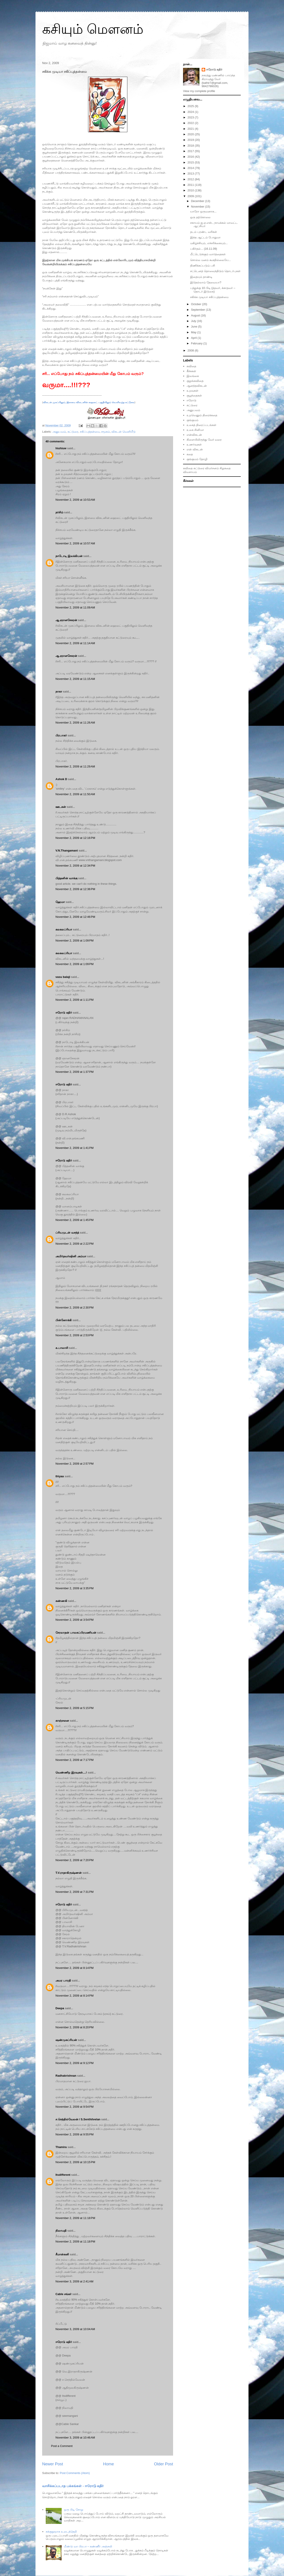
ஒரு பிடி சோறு (73, 2509)
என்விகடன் (194, 434)
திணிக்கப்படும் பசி (202, 265)
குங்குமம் (192, 420)
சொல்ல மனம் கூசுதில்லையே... (210, 260)
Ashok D (61, 779)
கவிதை (191, 366)
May (194, 332)
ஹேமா (60, 902)
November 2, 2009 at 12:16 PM (75, 838)
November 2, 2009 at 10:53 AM (75, 499)
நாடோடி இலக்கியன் (69, 556)
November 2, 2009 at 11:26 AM (75, 722)
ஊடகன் (60, 806)
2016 (191, 156)
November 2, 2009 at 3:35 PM (74, 1588)
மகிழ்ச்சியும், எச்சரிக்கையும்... (209, 243)
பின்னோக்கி (63, 1320)
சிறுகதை (225, 468)
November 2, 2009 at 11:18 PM (75, 2218)
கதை (190, 454)
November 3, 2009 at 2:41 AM (74, 2281)
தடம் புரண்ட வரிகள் (203, 231)
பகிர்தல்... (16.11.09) (203, 248)
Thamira (61, 2147)
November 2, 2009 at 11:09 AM (75, 607)
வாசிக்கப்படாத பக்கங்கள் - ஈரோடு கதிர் (73, 2486)
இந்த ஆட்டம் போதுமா (205, 237)
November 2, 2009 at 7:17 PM (74, 1760)
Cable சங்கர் (63, 2294)
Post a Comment (62, 2446)
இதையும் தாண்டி (201, 277)
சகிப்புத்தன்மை (90, 431)
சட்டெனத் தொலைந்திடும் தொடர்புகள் (215, 271)
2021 (191, 128)
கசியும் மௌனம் (92, 29)
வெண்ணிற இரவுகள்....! (71, 1772)
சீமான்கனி (62, 2254)
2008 (191, 350)
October (196, 304)
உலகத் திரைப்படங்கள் (201, 425)
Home (108, 2464)
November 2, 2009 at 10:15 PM (75, 2162)
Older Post (163, 2464)
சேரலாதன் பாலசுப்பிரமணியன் (75, 1632)
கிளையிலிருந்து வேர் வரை (204, 439)
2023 (191, 117)
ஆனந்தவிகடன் (197, 385)
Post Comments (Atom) (75, 2473)
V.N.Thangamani (66, 850)
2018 (191, 145)
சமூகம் (105, 431)
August (196, 315)
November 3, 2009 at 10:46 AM (75, 2437)
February (197, 343)
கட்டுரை (72, 431)
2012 (191, 179)
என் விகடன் (195, 449)
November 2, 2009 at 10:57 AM (75, 543)
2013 (191, 173)
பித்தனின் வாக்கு (66, 878)
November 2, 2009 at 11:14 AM (75, 643)
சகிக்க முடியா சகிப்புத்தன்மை (209, 297)
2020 (191, 134)
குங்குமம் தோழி (197, 459)
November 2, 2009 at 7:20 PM (74, 1860)
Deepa (59, 2008)
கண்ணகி (61, 1601)
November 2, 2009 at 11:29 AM (75, 766)
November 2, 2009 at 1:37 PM (74, 1071)
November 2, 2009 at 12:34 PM (75, 865)
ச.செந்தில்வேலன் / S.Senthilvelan (77, 2119)
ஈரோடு (191, 400)
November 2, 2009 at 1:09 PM (74, 940)
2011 (191, 184)
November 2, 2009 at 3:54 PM (74, 1619)
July (194, 321)
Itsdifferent (62, 2174)
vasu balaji (62, 977)
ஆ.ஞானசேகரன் (66, 620)
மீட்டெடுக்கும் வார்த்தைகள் (208, 254)
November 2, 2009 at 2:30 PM (74, 1307)
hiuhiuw (60, 448)
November (198, 206)
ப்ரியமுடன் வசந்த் (67, 1232)
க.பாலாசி (61, 1348)
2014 (191, 168)
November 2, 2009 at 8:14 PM (74, 1968)
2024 (191, 112)
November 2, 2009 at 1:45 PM (74, 1220)
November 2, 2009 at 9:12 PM (74, 2063)
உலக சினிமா (195, 430)
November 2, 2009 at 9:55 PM (74, 2134)
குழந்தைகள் (194, 395)
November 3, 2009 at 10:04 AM (75, 2329)
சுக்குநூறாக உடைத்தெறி (61, 2531)
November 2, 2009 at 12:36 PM (75, 889)
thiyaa (59, 1476)
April (194, 337)
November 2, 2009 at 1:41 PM (74, 1148)
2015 (191, 162)
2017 (191, 151)
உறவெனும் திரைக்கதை (202, 415)
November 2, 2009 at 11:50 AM (75, 794)
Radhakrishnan (66, 2075)
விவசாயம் (190, 472)
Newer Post (52, 2464)
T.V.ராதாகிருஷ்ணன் (68, 1872)
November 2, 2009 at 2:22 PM (74, 1243)
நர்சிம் (59, 512)
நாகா (58, 691)
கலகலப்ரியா (63, 929)
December (198, 201)
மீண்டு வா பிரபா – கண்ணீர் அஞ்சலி (88, 2546)
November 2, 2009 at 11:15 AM (75, 679)
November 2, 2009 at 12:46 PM (75, 916)
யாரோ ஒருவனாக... (203, 211)
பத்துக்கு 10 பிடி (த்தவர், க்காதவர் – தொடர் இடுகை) (212, 289)
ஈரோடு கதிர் (63, 1012)
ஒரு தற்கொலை (200, 217)
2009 (191, 196)
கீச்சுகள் (191, 371)
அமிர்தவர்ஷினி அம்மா (70, 1256)
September (198, 309)
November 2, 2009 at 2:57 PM (74, 1463)
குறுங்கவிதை (195, 381)
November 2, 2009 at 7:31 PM (74, 1891)
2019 (191, 139)
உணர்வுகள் (194, 444)
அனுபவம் (59, 431)
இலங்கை (193, 376)
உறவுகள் (192, 390)
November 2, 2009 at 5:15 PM (74, 1708)
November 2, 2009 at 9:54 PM (74, 2106)
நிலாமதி (61, 2230)
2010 (191, 190)
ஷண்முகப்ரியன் (66, 2040)
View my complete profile (199, 91)
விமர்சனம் (212, 468)
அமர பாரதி (63, 1980)
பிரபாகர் (61, 735)
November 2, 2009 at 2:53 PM (74, 1335)
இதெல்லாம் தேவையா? (205, 282)
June (194, 326)
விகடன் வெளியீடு (123, 431)
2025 (191, 106)
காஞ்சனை (62, 1720)
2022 (191, 123)
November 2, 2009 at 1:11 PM (74, 999)
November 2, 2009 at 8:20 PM (74, 2027)
